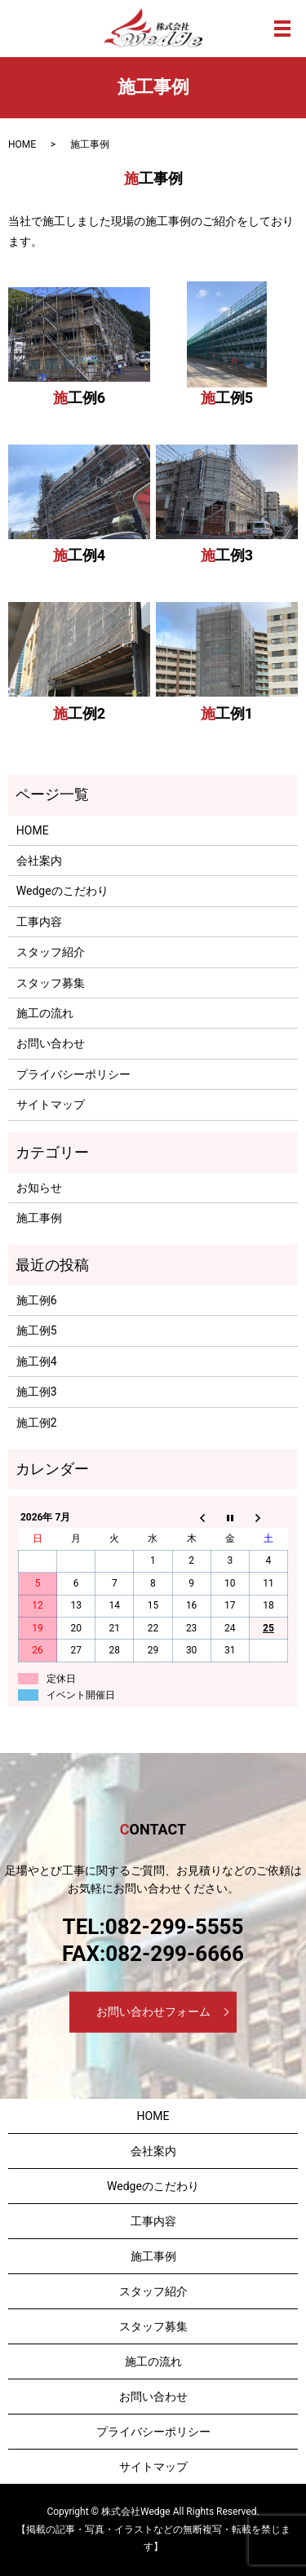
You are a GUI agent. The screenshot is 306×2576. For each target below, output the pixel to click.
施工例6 (79, 397)
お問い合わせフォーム (153, 2011)
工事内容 (39, 921)
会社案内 (39, 860)
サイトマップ (50, 1104)
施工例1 (227, 713)
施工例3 (227, 555)
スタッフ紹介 (50, 951)
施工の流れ (44, 1013)
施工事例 (39, 1217)
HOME (22, 144)
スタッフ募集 (50, 982)
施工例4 (79, 555)
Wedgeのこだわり (62, 890)
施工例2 (79, 713)
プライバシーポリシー (73, 1074)
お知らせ (39, 1187)
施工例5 (227, 397)
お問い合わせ (50, 1043)
